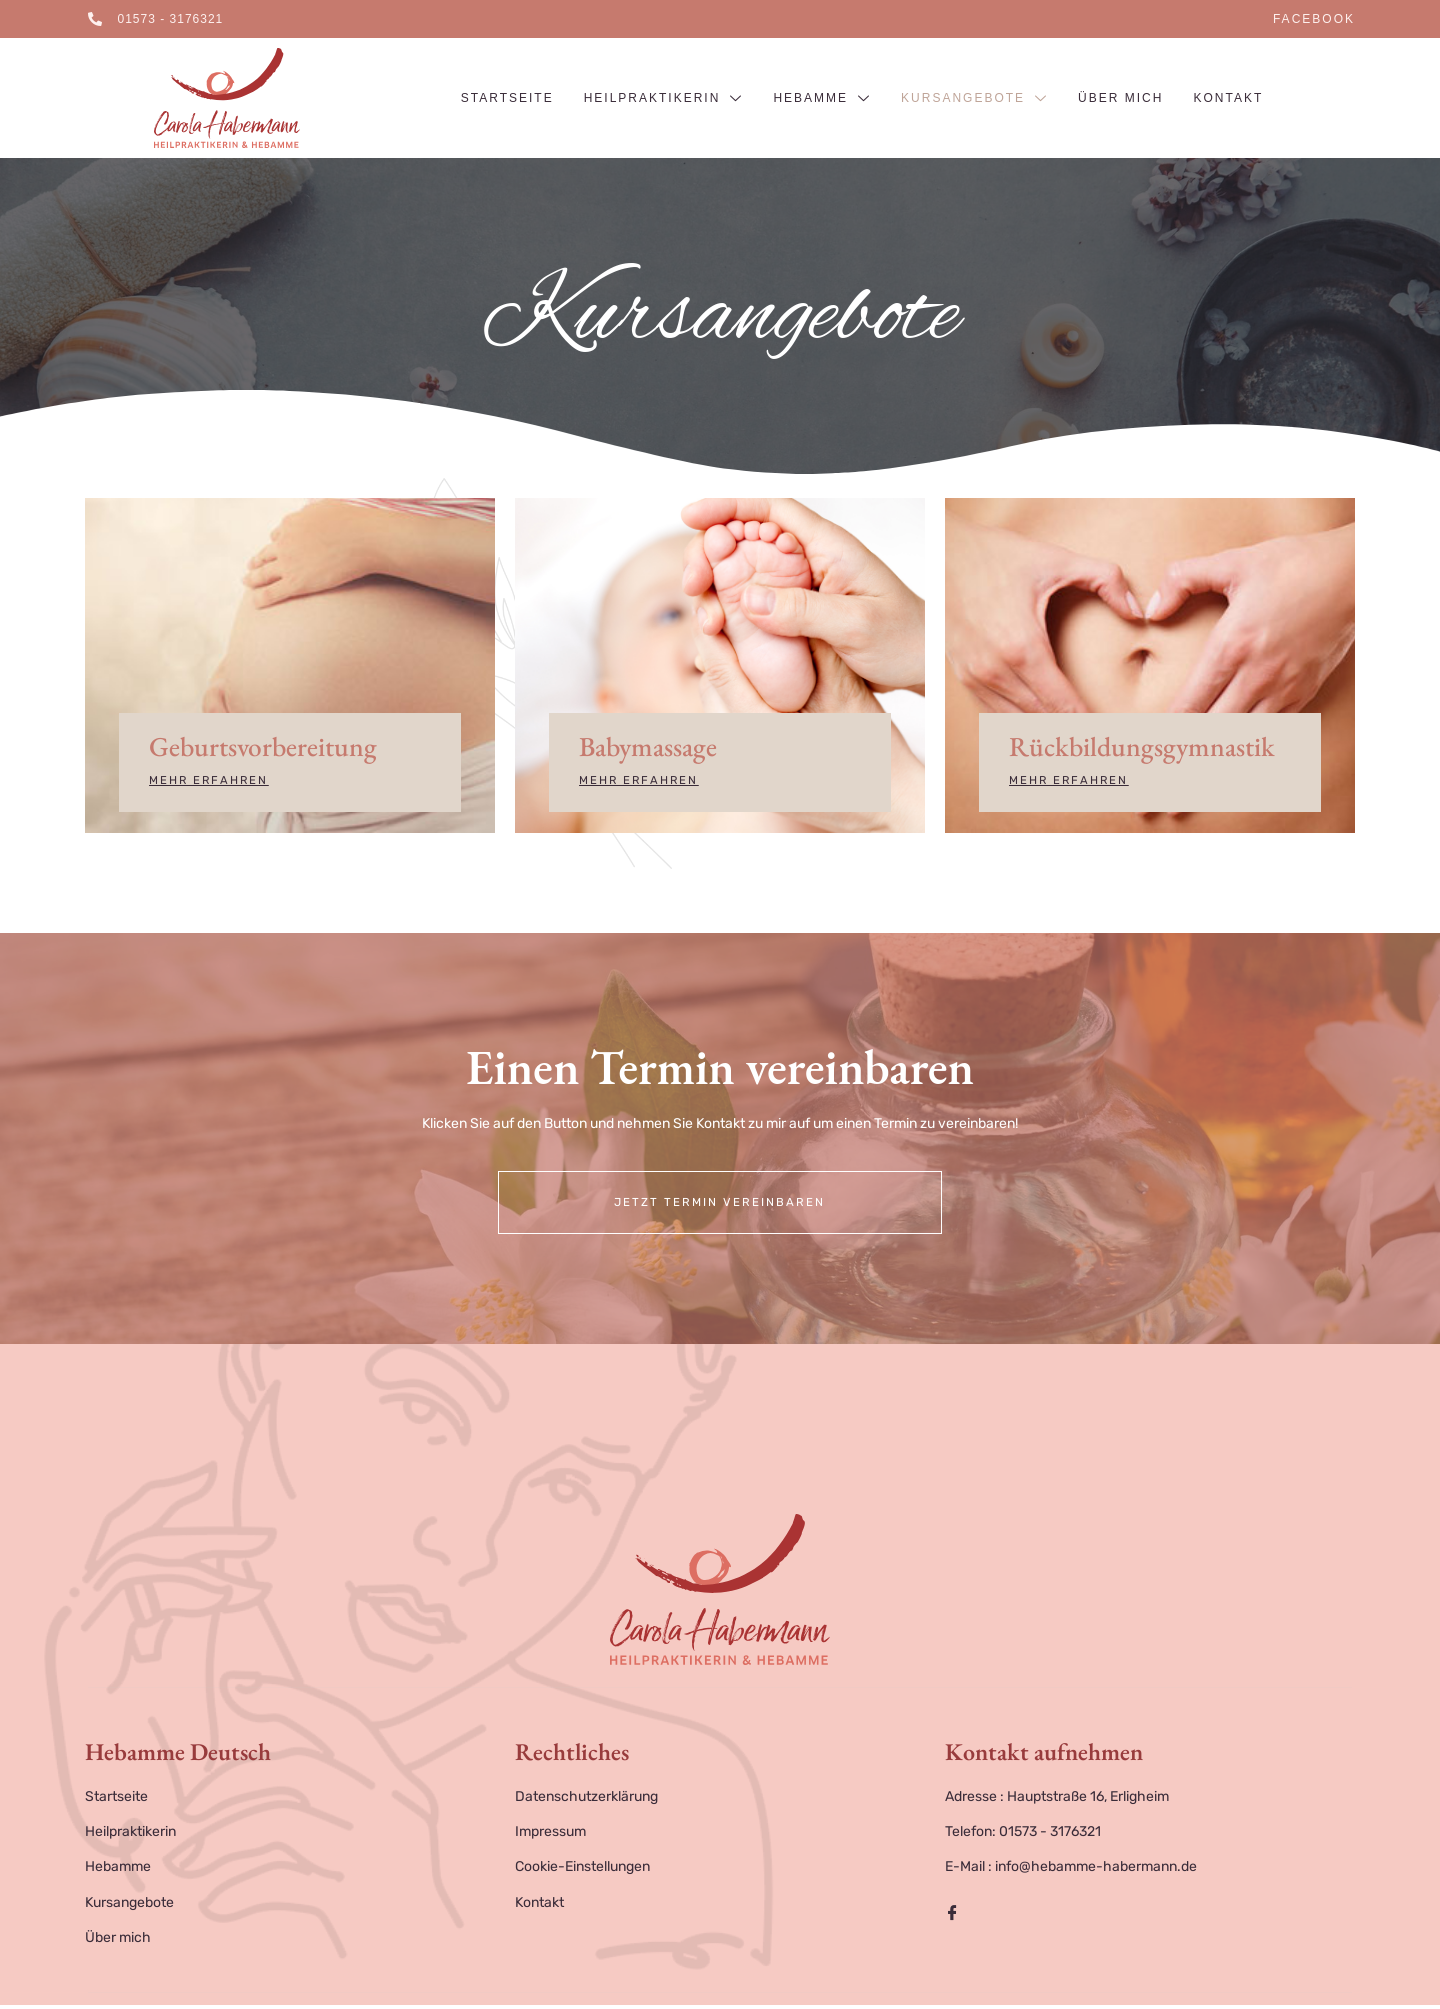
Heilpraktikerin (664, 99)
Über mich (1120, 98)
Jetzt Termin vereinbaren (720, 1206)
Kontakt (1228, 98)
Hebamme (822, 99)
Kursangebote (974, 99)
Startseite (507, 98)
